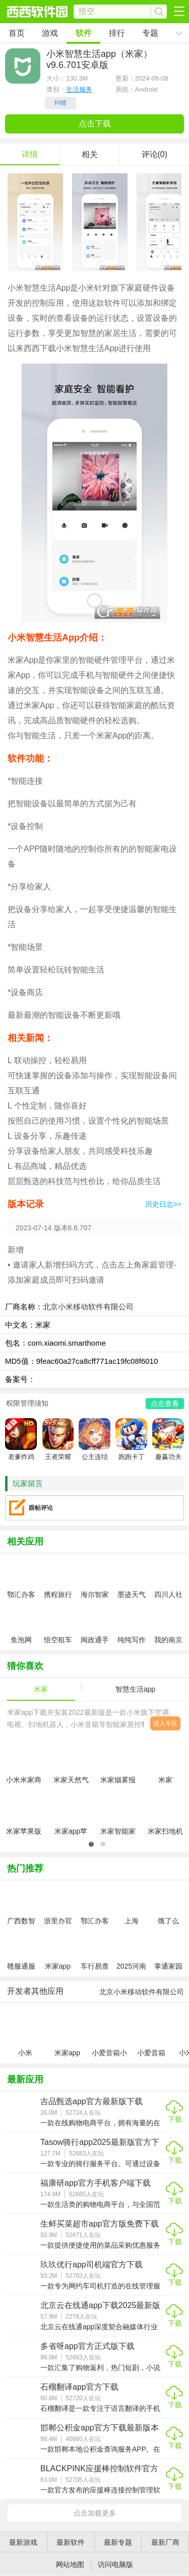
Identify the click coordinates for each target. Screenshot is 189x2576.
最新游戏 (23, 2542)
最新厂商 (165, 2542)
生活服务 (79, 89)
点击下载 (95, 123)
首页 (17, 33)
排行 (117, 33)
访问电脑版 (115, 2564)
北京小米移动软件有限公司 (88, 1306)
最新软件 (70, 2542)
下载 (175, 2119)
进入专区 (165, 1723)
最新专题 (118, 2542)
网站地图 (70, 2564)
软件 (84, 33)
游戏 (50, 33)
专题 (150, 33)
